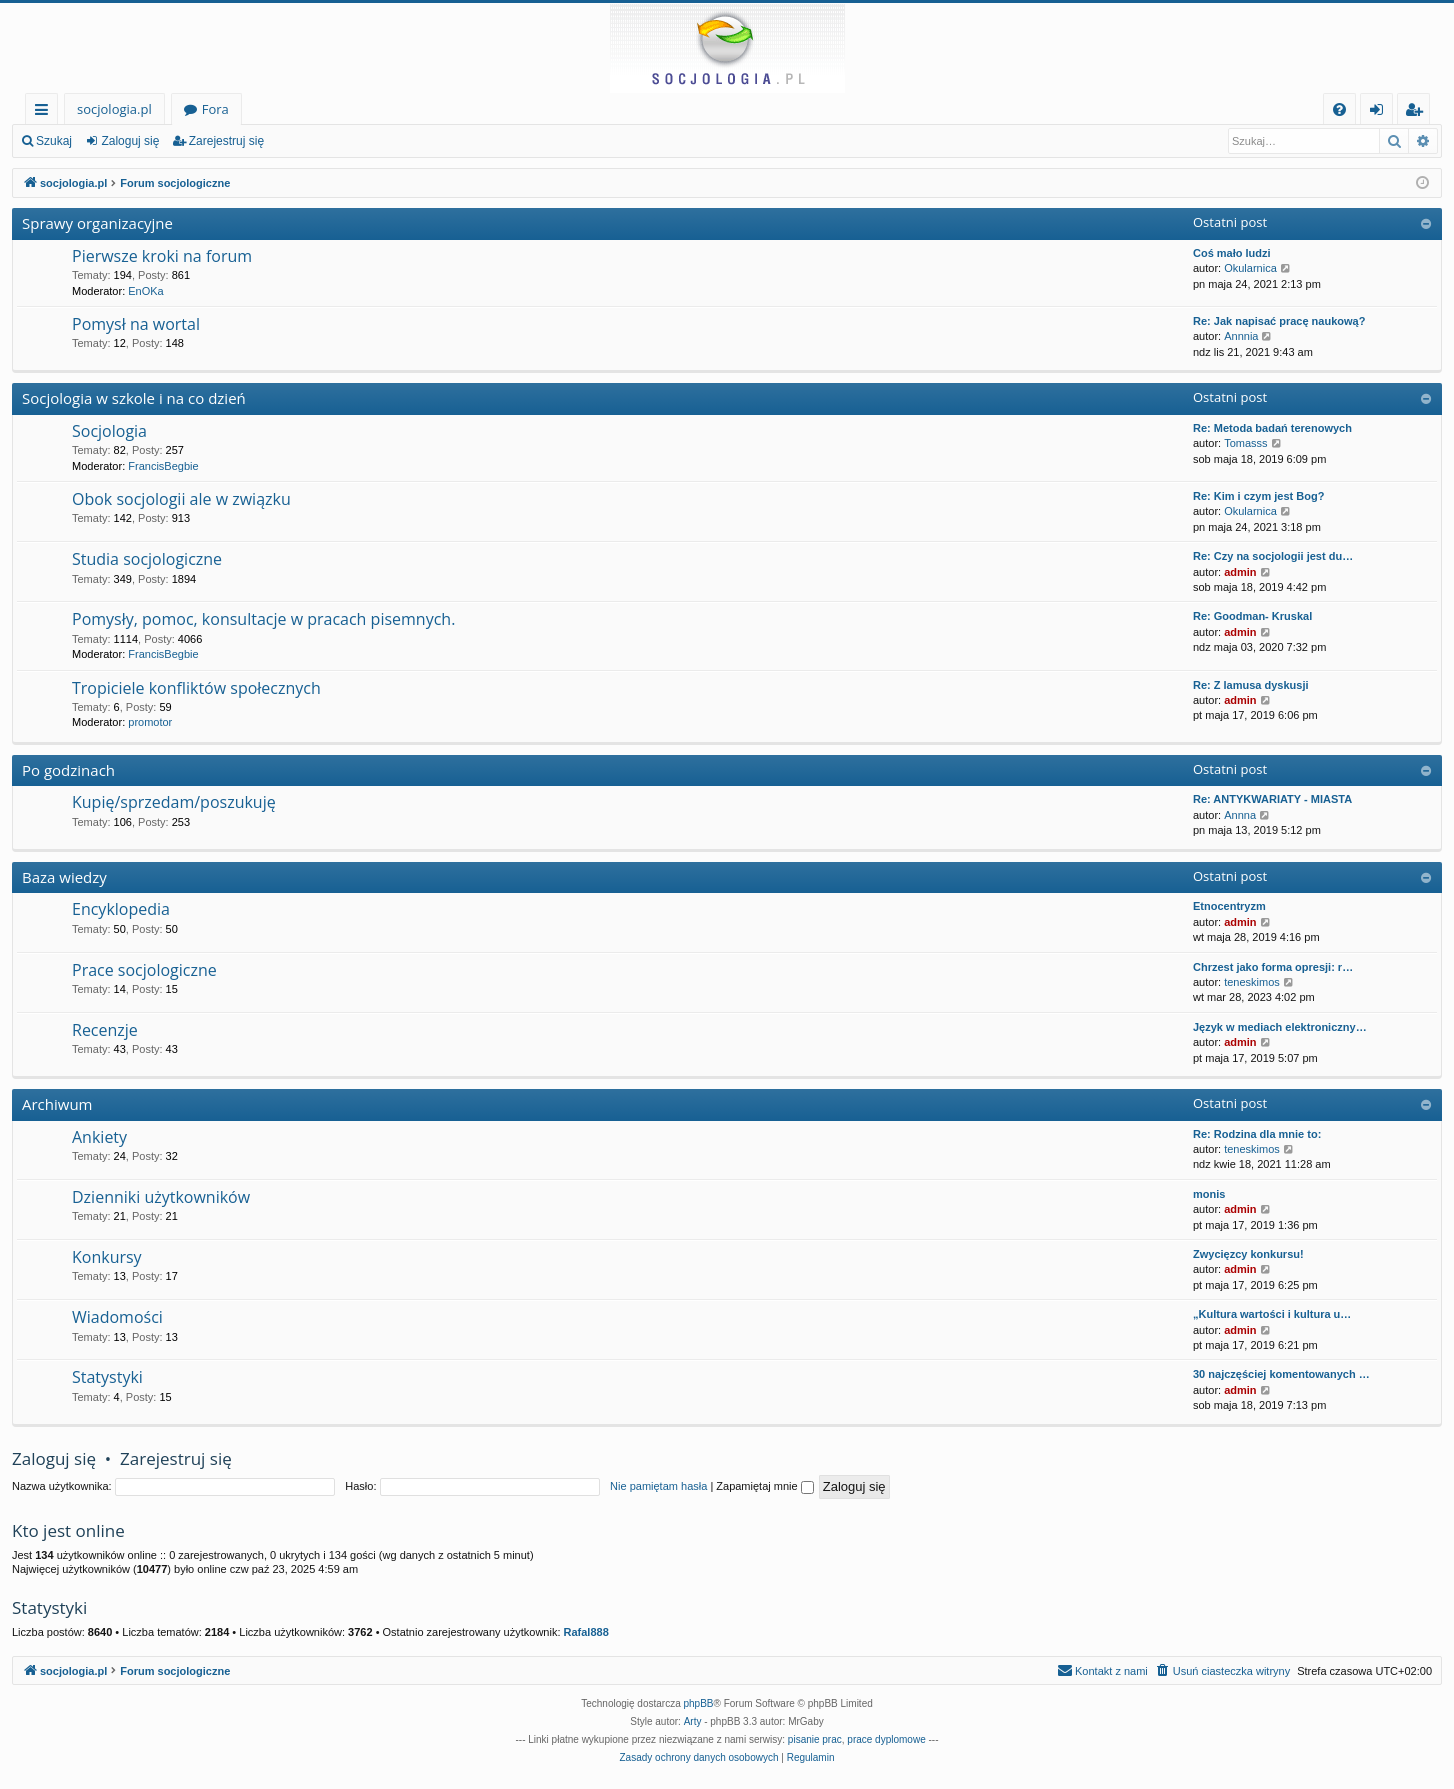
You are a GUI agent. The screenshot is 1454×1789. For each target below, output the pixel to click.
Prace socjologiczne (144, 970)
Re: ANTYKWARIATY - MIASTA (1272, 799)
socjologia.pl (114, 109)
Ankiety (99, 1137)
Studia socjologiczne (147, 559)
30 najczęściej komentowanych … (1281, 1374)
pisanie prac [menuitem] (815, 1739)
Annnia (1241, 336)
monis (1209, 1194)
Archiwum (57, 1104)
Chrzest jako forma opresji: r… (1273, 967)
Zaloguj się (130, 141)
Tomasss (1245, 443)
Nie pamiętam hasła (658, 1486)
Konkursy (107, 1257)
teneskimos (1252, 982)
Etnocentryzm (1229, 906)
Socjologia (109, 431)
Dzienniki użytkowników (161, 1197)
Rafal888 (586, 1632)
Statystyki (107, 1377)
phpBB (699, 1703)
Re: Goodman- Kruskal (1252, 616)
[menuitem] (1339, 109)
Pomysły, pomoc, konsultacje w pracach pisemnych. (263, 619)
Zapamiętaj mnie (764, 1486)
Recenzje (105, 1030)
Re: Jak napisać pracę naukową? (1279, 321)
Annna (1240, 815)
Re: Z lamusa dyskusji (1251, 685)
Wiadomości (117, 1317)
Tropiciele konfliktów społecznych (196, 688)
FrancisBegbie (163, 466)
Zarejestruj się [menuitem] (1419, 112)
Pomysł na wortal (136, 324)
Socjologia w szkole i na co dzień (134, 398)
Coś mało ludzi (1232, 253)
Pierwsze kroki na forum (162, 256)
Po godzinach (68, 770)
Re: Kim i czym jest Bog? (1258, 496)
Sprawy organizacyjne (97, 223)
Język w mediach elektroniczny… (1280, 1027)
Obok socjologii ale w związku (181, 499)
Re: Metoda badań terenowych (1272, 428)
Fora (215, 109)
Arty (693, 1721)
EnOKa (145, 291)
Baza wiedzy (64, 877)
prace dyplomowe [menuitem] (886, 1739)
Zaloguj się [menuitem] (1380, 112)
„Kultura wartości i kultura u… (1272, 1314)
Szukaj (54, 141)
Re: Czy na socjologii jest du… (1273, 556)
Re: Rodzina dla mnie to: (1257, 1134)
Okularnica (1250, 268)
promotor (150, 722)
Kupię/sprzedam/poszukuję (174, 802)
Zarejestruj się (226, 141)
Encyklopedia (121, 909)
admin (1240, 572)
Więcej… (45, 112)
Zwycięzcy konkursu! (1248, 1254)
